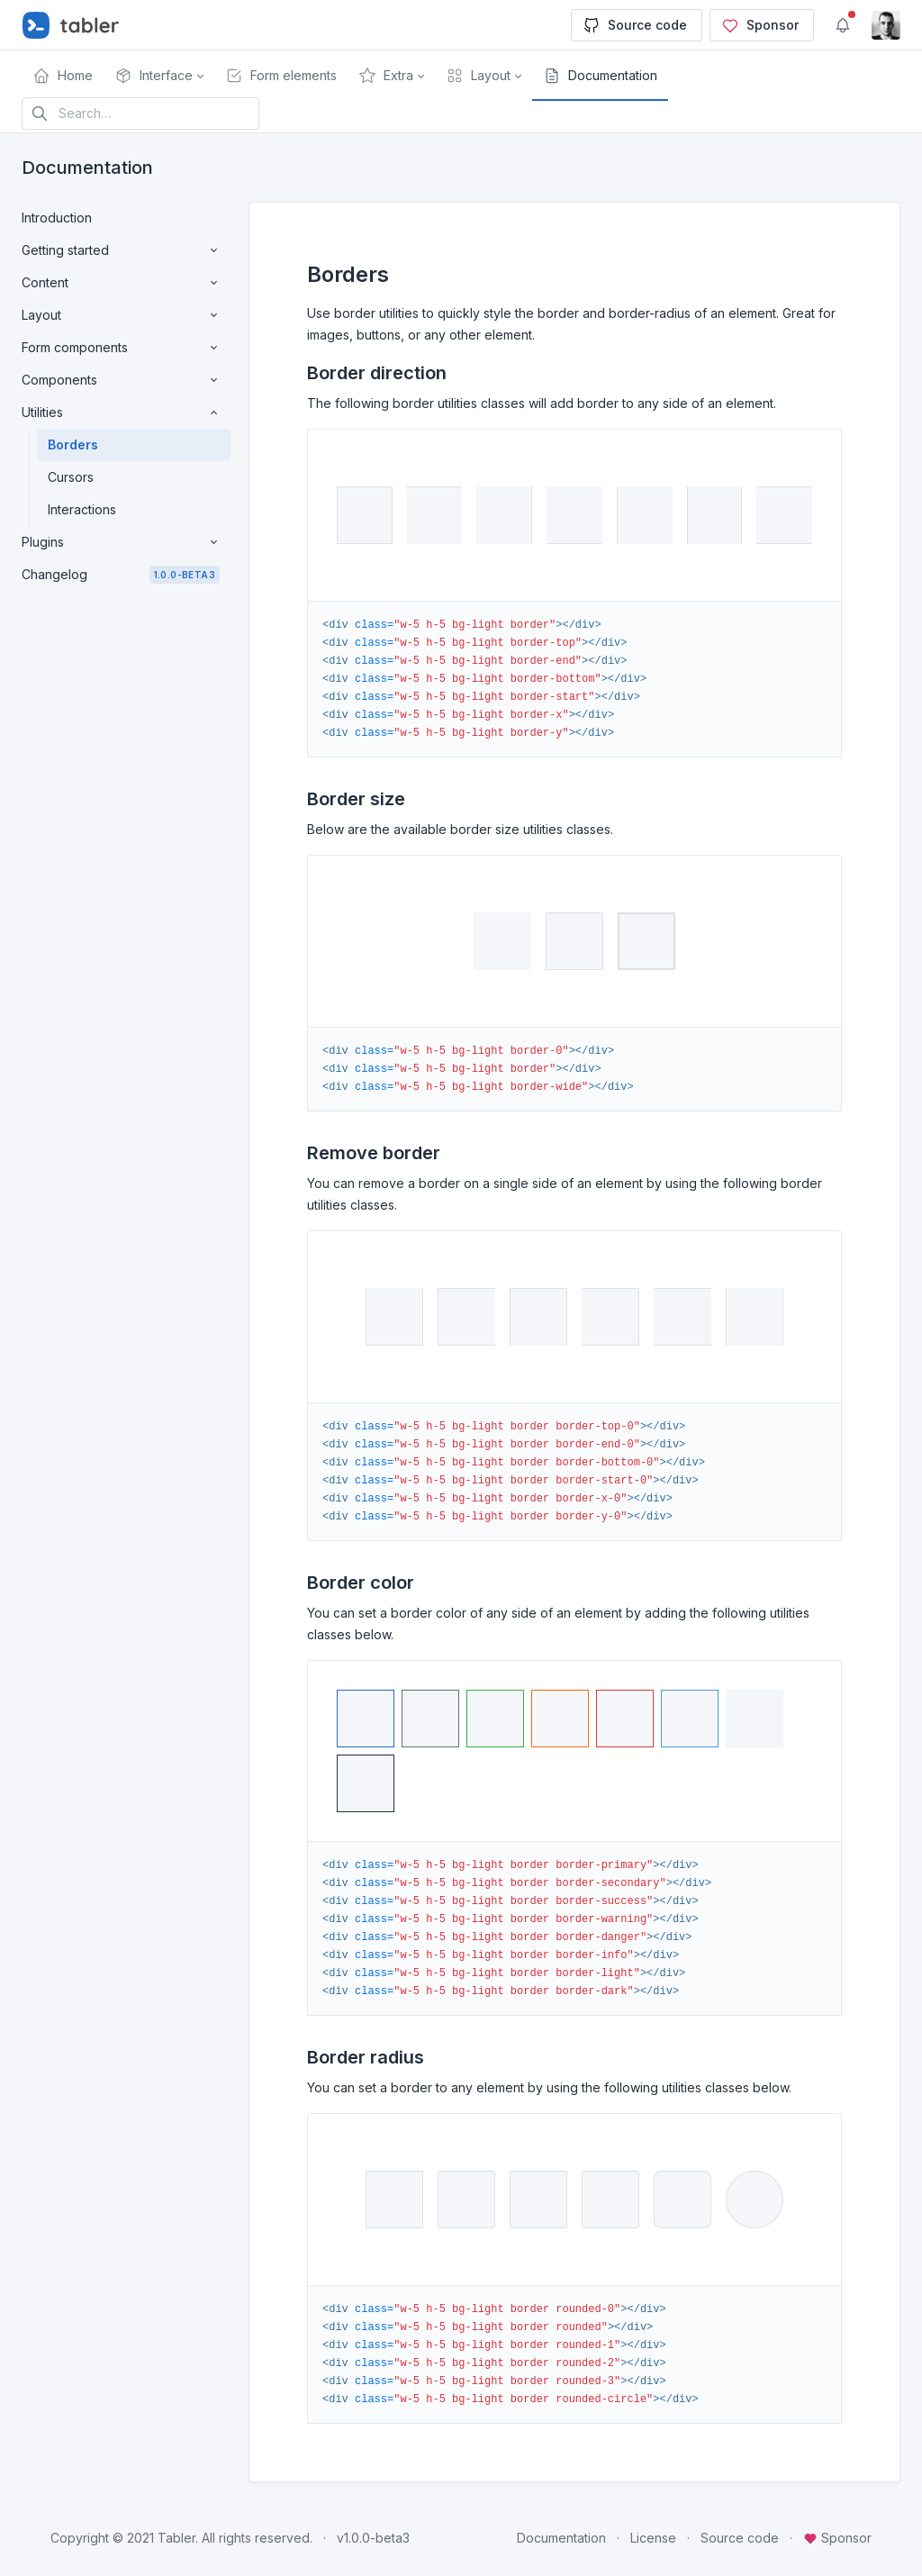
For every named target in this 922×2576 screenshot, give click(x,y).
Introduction (57, 217)
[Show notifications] (842, 25)
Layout (121, 315)
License (653, 2537)
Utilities (121, 413)
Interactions (82, 509)
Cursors (71, 477)
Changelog (121, 575)
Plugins (121, 542)
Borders (73, 444)
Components (121, 380)
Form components (121, 348)
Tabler (176, 2537)
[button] (159, 75)
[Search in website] (140, 113)
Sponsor (760, 25)
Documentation (561, 2537)
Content (121, 283)
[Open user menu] (886, 25)
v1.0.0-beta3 (373, 2537)
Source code (635, 25)
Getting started (121, 250)
